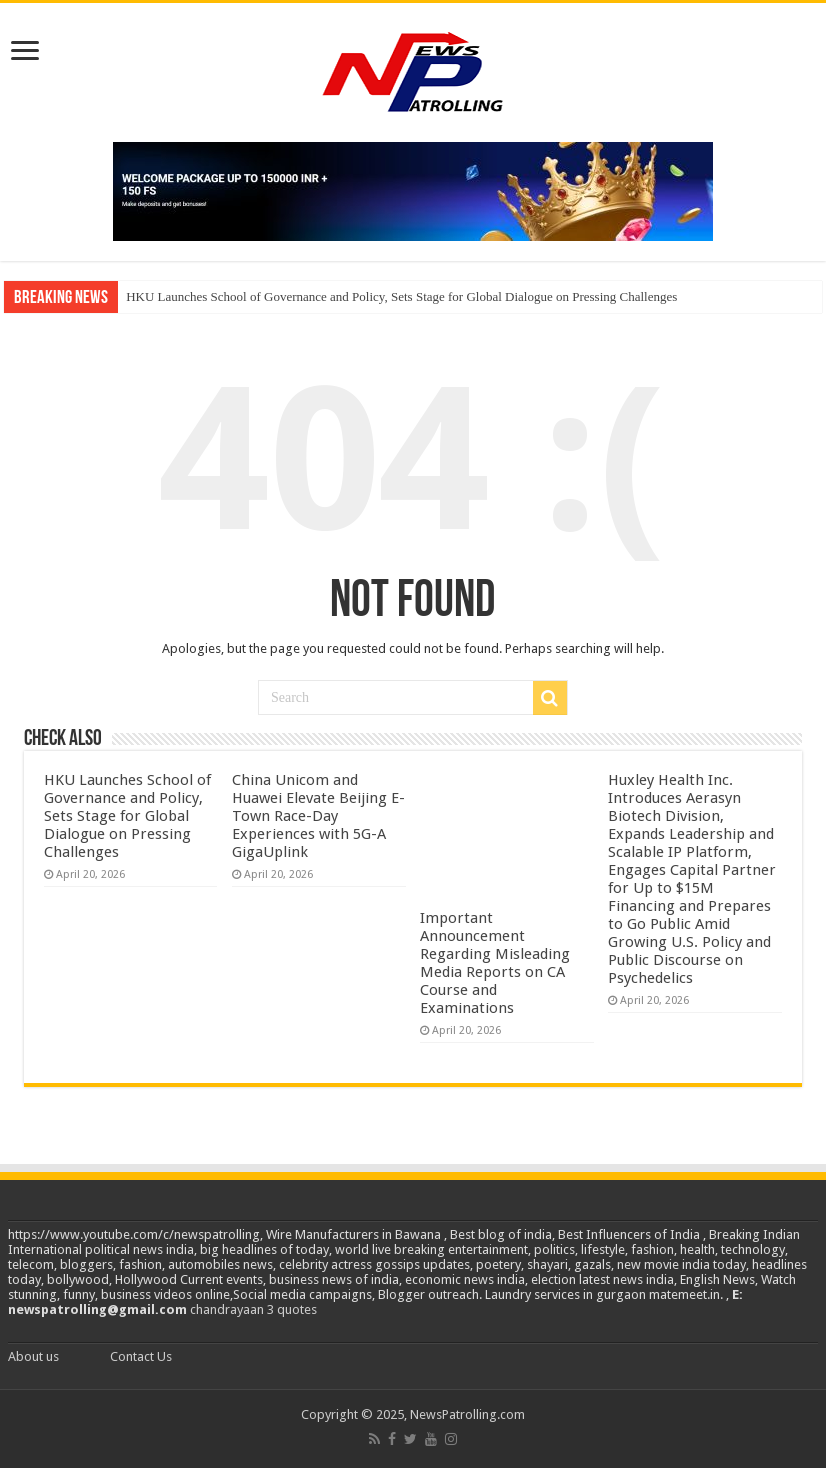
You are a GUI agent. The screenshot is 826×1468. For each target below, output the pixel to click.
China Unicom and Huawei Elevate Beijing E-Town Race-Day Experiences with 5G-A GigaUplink (318, 816)
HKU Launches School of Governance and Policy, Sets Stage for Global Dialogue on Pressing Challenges (401, 296)
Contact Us (141, 1356)
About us (33, 1356)
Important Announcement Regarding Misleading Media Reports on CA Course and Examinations (495, 963)
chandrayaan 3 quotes (253, 1309)
